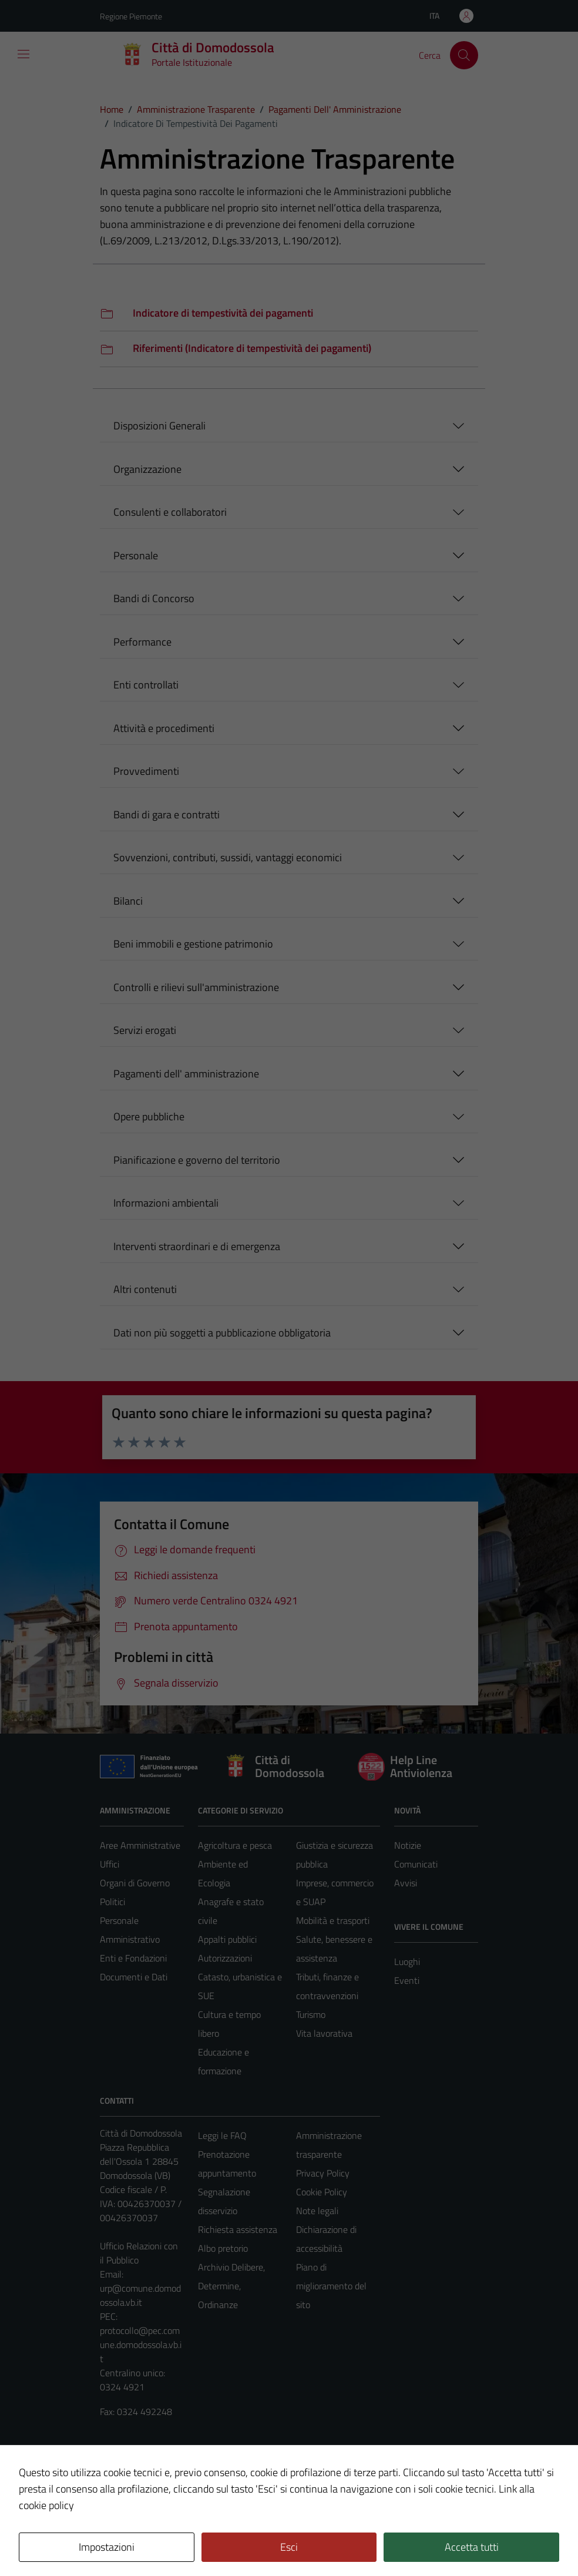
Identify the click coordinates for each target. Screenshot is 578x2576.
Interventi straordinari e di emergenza (196, 1246)
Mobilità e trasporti (332, 1920)
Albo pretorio (223, 2248)
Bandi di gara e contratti (166, 814)
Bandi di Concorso (153, 598)
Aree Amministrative (140, 1845)
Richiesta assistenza (237, 2229)
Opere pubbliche (148, 1116)
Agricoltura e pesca (235, 1845)
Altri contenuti (145, 1289)
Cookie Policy (321, 2192)
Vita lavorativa (324, 2033)
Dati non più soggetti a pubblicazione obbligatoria (222, 1333)
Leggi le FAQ (222, 2135)
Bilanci (128, 901)
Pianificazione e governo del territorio (196, 1160)
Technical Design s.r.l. (179, 2542)
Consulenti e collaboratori (170, 512)
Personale (135, 555)
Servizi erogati (144, 1030)
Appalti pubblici (227, 1939)
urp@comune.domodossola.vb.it (140, 2295)
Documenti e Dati (133, 1977)
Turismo (310, 2014)
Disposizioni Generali (159, 426)
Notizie (407, 1845)
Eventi (406, 1980)
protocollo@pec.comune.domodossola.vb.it (141, 2344)
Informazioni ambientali (166, 1203)
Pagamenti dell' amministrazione (186, 1074)
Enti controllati (146, 685)
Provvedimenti (146, 771)
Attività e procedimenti (163, 728)
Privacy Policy (323, 2173)
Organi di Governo (135, 1883)
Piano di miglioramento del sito (331, 2286)
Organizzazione (147, 469)
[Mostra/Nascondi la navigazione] (23, 54)
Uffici (109, 1864)
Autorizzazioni (225, 1958)
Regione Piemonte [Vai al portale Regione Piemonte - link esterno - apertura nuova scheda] (131, 16)
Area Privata (124, 2469)
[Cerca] (464, 55)
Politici (112, 1902)
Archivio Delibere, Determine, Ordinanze (231, 2286)
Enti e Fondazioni (133, 1958)
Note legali (317, 2211)
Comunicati (416, 1864)
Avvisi (405, 1883)
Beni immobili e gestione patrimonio (193, 944)
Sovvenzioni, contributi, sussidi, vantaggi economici (227, 857)
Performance (142, 642)
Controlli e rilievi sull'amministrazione (196, 987)
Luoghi (407, 1961)
